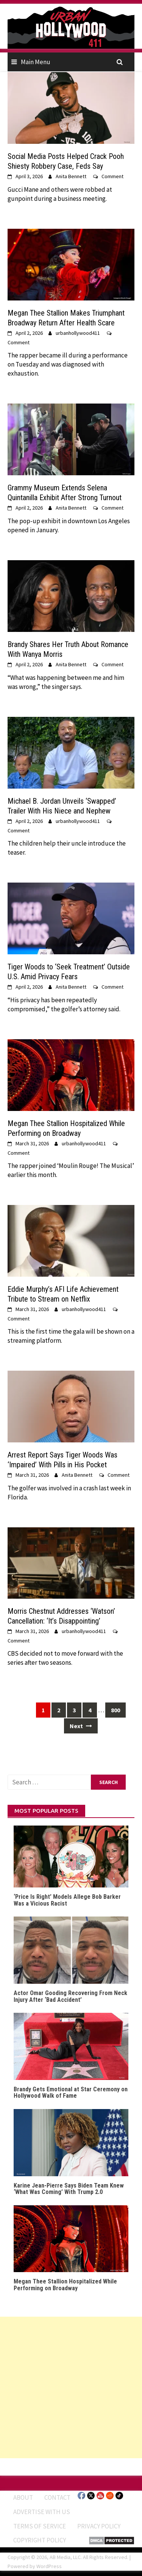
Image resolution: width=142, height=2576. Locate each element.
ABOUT (23, 2497)
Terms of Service (39, 2526)
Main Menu (35, 62)
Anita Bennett (71, 176)
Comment (112, 176)
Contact (57, 2497)
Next (81, 1726)
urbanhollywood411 (78, 333)
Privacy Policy (98, 2526)
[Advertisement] (71, 2387)
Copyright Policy (39, 2540)
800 (115, 1710)
